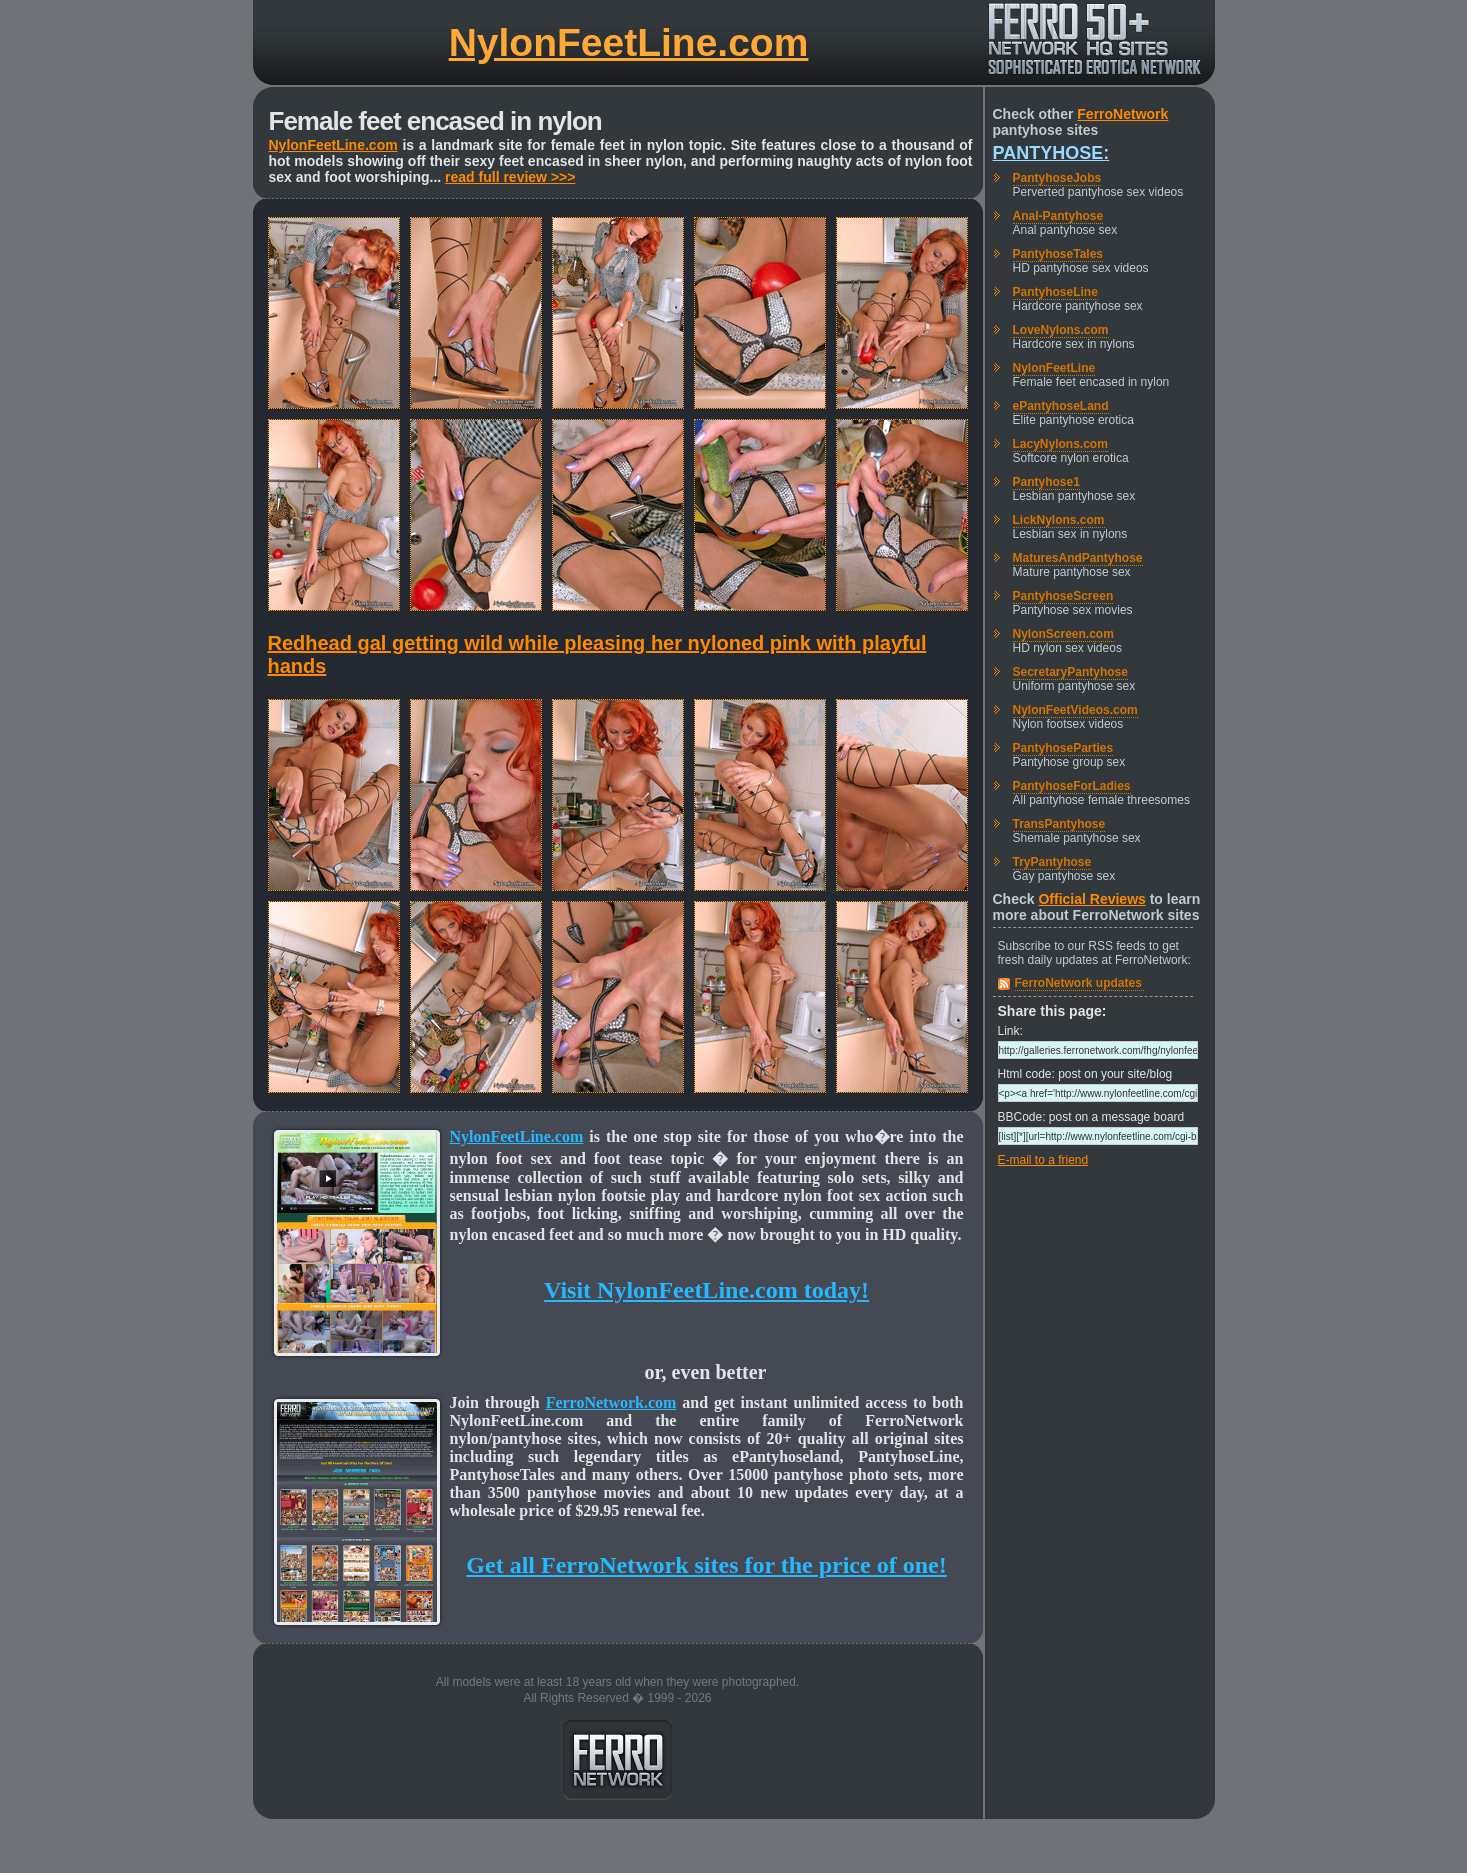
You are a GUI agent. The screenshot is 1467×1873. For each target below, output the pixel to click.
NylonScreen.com (1063, 634)
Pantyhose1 (1046, 482)
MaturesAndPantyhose (1078, 558)
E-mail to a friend (1043, 1160)
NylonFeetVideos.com (1075, 710)
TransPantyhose (1059, 824)
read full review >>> (510, 177)
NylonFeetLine (1054, 368)
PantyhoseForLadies (1072, 786)
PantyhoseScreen (1063, 596)
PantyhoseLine (1055, 292)
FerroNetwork (1122, 114)
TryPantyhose (1052, 862)
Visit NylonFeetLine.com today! (706, 1290)
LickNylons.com (1059, 520)
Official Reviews (1091, 899)
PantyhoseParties (1063, 748)
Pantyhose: (1051, 153)
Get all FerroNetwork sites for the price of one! (706, 1565)
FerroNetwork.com (611, 1402)
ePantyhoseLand (1061, 406)
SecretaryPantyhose (1070, 672)
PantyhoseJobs (1057, 178)
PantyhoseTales (1058, 254)
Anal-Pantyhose (1058, 216)
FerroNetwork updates (1078, 983)
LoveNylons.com (1061, 330)
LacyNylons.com (1060, 444)
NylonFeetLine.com (629, 42)
